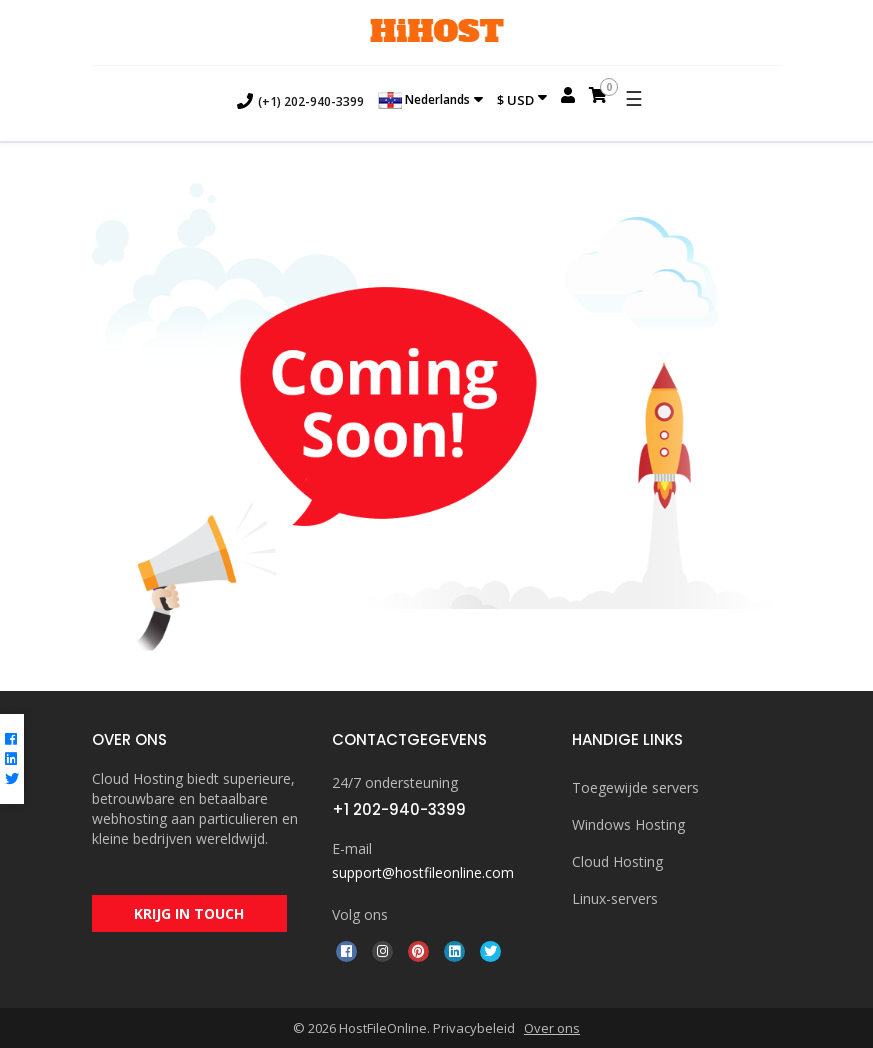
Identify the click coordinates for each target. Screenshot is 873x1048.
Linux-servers (615, 898)
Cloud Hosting (617, 861)
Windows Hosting (628, 824)
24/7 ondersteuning (395, 782)
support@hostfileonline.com (423, 872)
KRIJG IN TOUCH (189, 914)
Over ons (552, 1028)
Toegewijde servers (635, 787)
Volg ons (360, 914)
